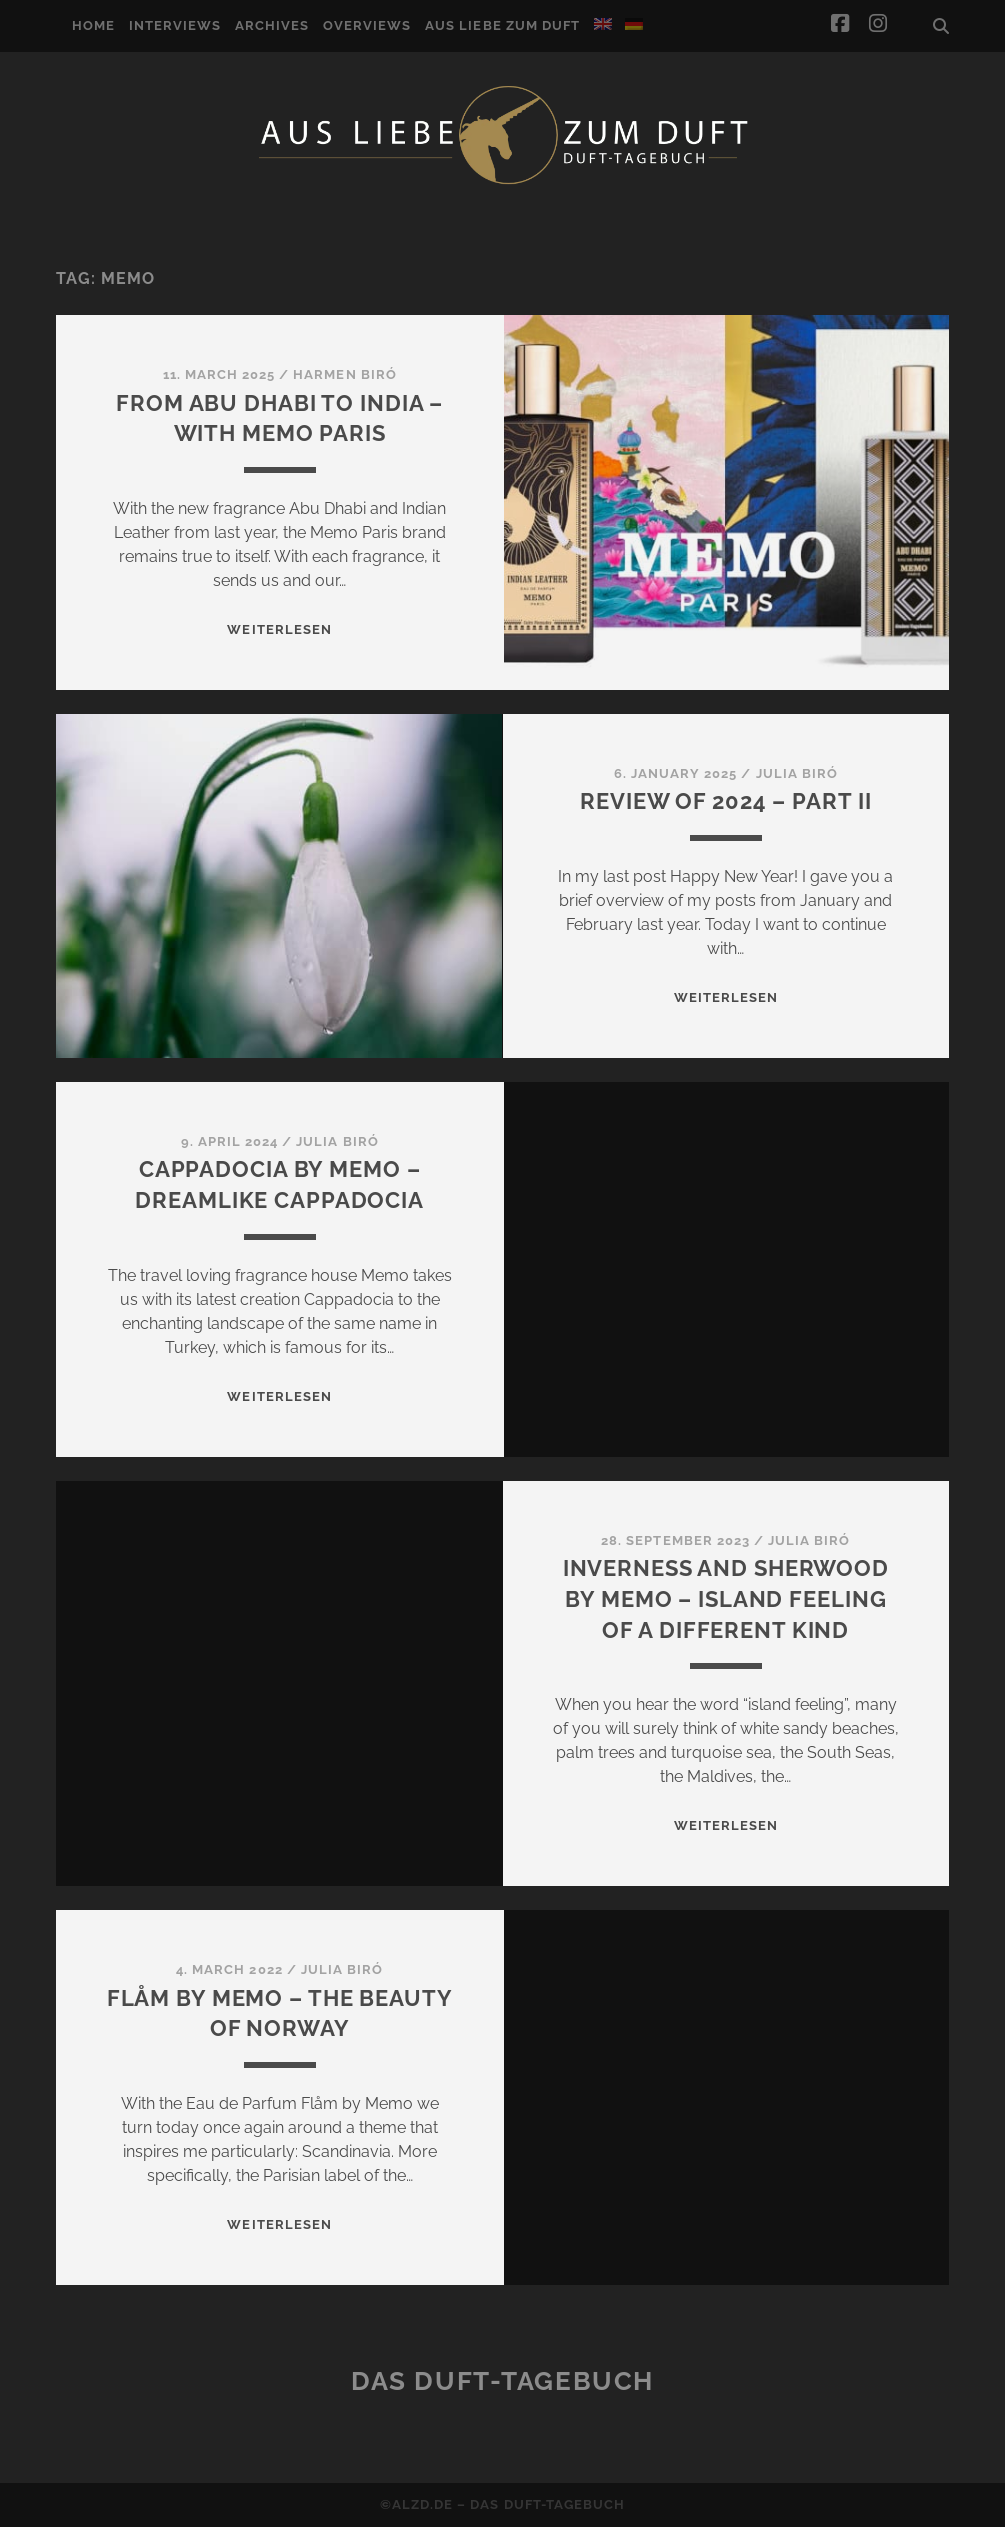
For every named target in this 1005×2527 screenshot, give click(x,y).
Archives (272, 25)
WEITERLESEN (279, 629)
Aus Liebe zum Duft (502, 25)
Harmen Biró (344, 374)
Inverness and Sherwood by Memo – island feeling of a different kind (726, 1599)
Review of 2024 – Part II (725, 801)
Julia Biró (797, 773)
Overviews (367, 25)
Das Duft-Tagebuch (502, 2381)
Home (93, 25)
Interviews (175, 25)
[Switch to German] (634, 24)
